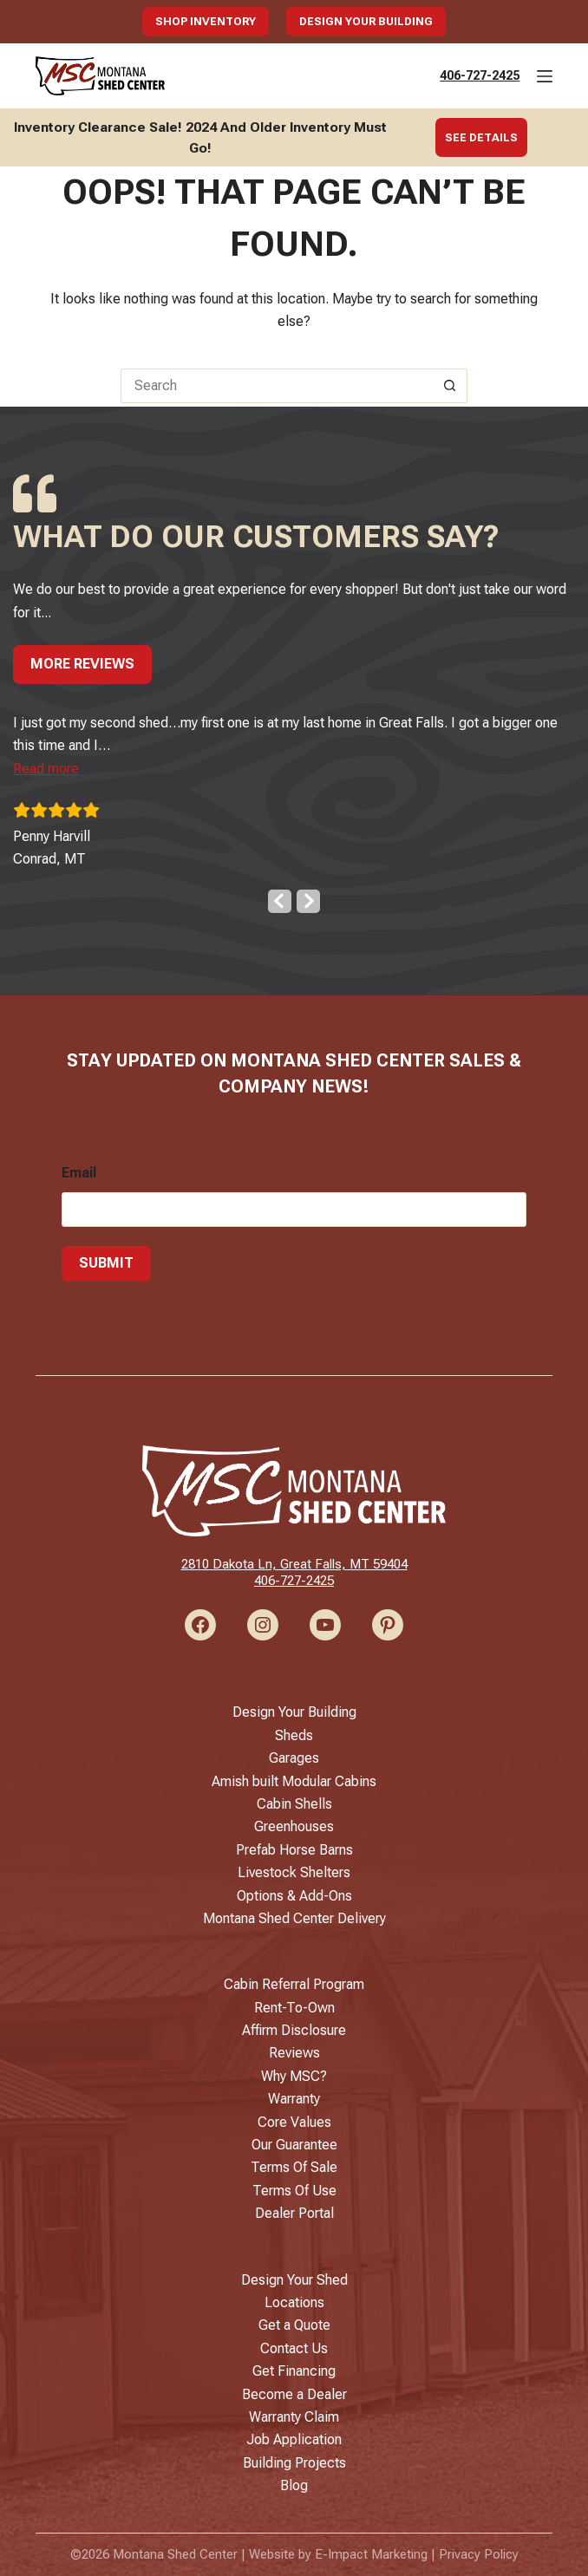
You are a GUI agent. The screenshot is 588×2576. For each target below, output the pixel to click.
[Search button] (450, 385)
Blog (294, 2485)
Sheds (294, 1735)
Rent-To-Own (294, 2007)
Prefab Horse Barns (294, 1850)
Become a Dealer (294, 2394)
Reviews (294, 2052)
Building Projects (294, 2463)
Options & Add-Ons (294, 1896)
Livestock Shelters (294, 1872)
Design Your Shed (294, 2280)
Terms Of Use (294, 2190)
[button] (46, 765)
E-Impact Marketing (371, 2554)
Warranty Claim (294, 2417)
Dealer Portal (294, 2213)
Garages (294, 1758)
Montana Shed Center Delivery (294, 1918)
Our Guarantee (294, 2144)
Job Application (294, 2439)
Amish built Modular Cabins (294, 1781)
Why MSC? (294, 2076)
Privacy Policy (479, 2554)
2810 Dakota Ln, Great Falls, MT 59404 (294, 1564)
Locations (294, 2302)
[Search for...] (277, 385)
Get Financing (294, 2371)
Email (79, 1169)
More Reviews (82, 660)
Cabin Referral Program (294, 1984)
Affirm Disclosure (294, 2030)
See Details (481, 137)
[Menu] (544, 76)
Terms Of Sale (294, 2167)
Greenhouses (294, 1826)
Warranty (294, 2098)
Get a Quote (294, 2325)
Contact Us (294, 2348)
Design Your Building (366, 21)
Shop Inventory (205, 21)
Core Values (294, 2122)
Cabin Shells (294, 1804)
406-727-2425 (479, 75)
